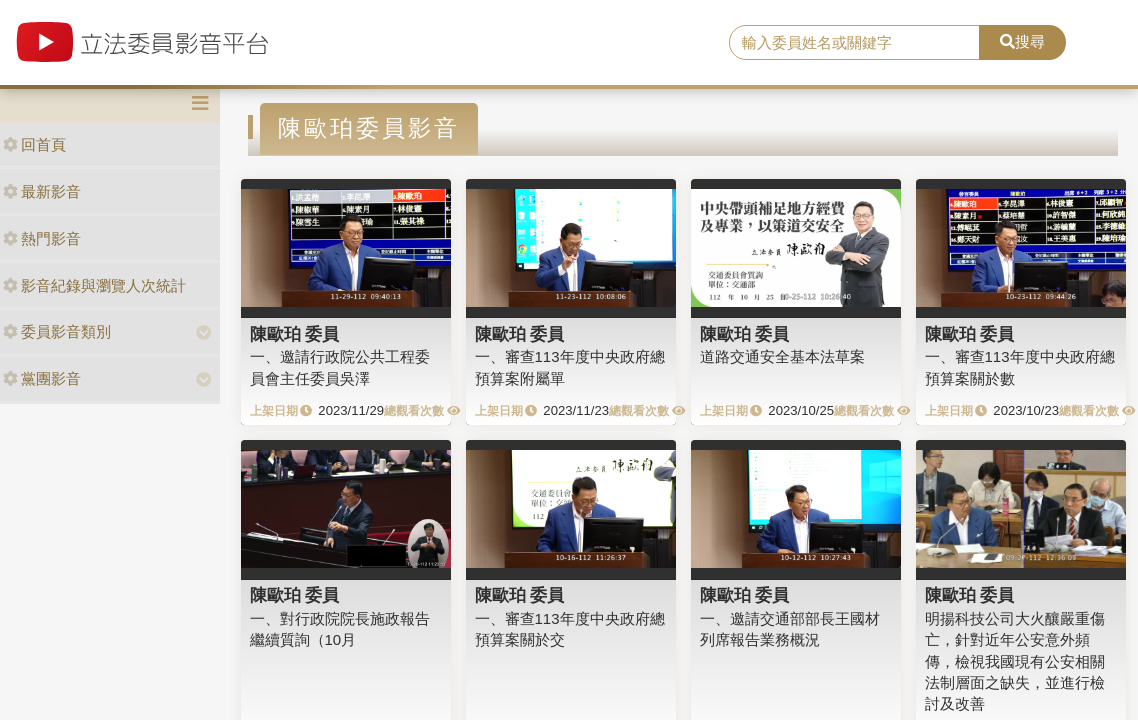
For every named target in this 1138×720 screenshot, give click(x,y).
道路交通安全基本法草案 (782, 356)
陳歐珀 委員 (295, 334)
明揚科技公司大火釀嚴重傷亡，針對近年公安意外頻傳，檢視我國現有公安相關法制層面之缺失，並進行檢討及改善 (1015, 661)
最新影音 (42, 191)
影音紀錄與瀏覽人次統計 (94, 285)
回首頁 (34, 144)
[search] (854, 43)
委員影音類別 (57, 331)
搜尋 (1022, 41)
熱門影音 (42, 238)
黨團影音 (42, 378)
